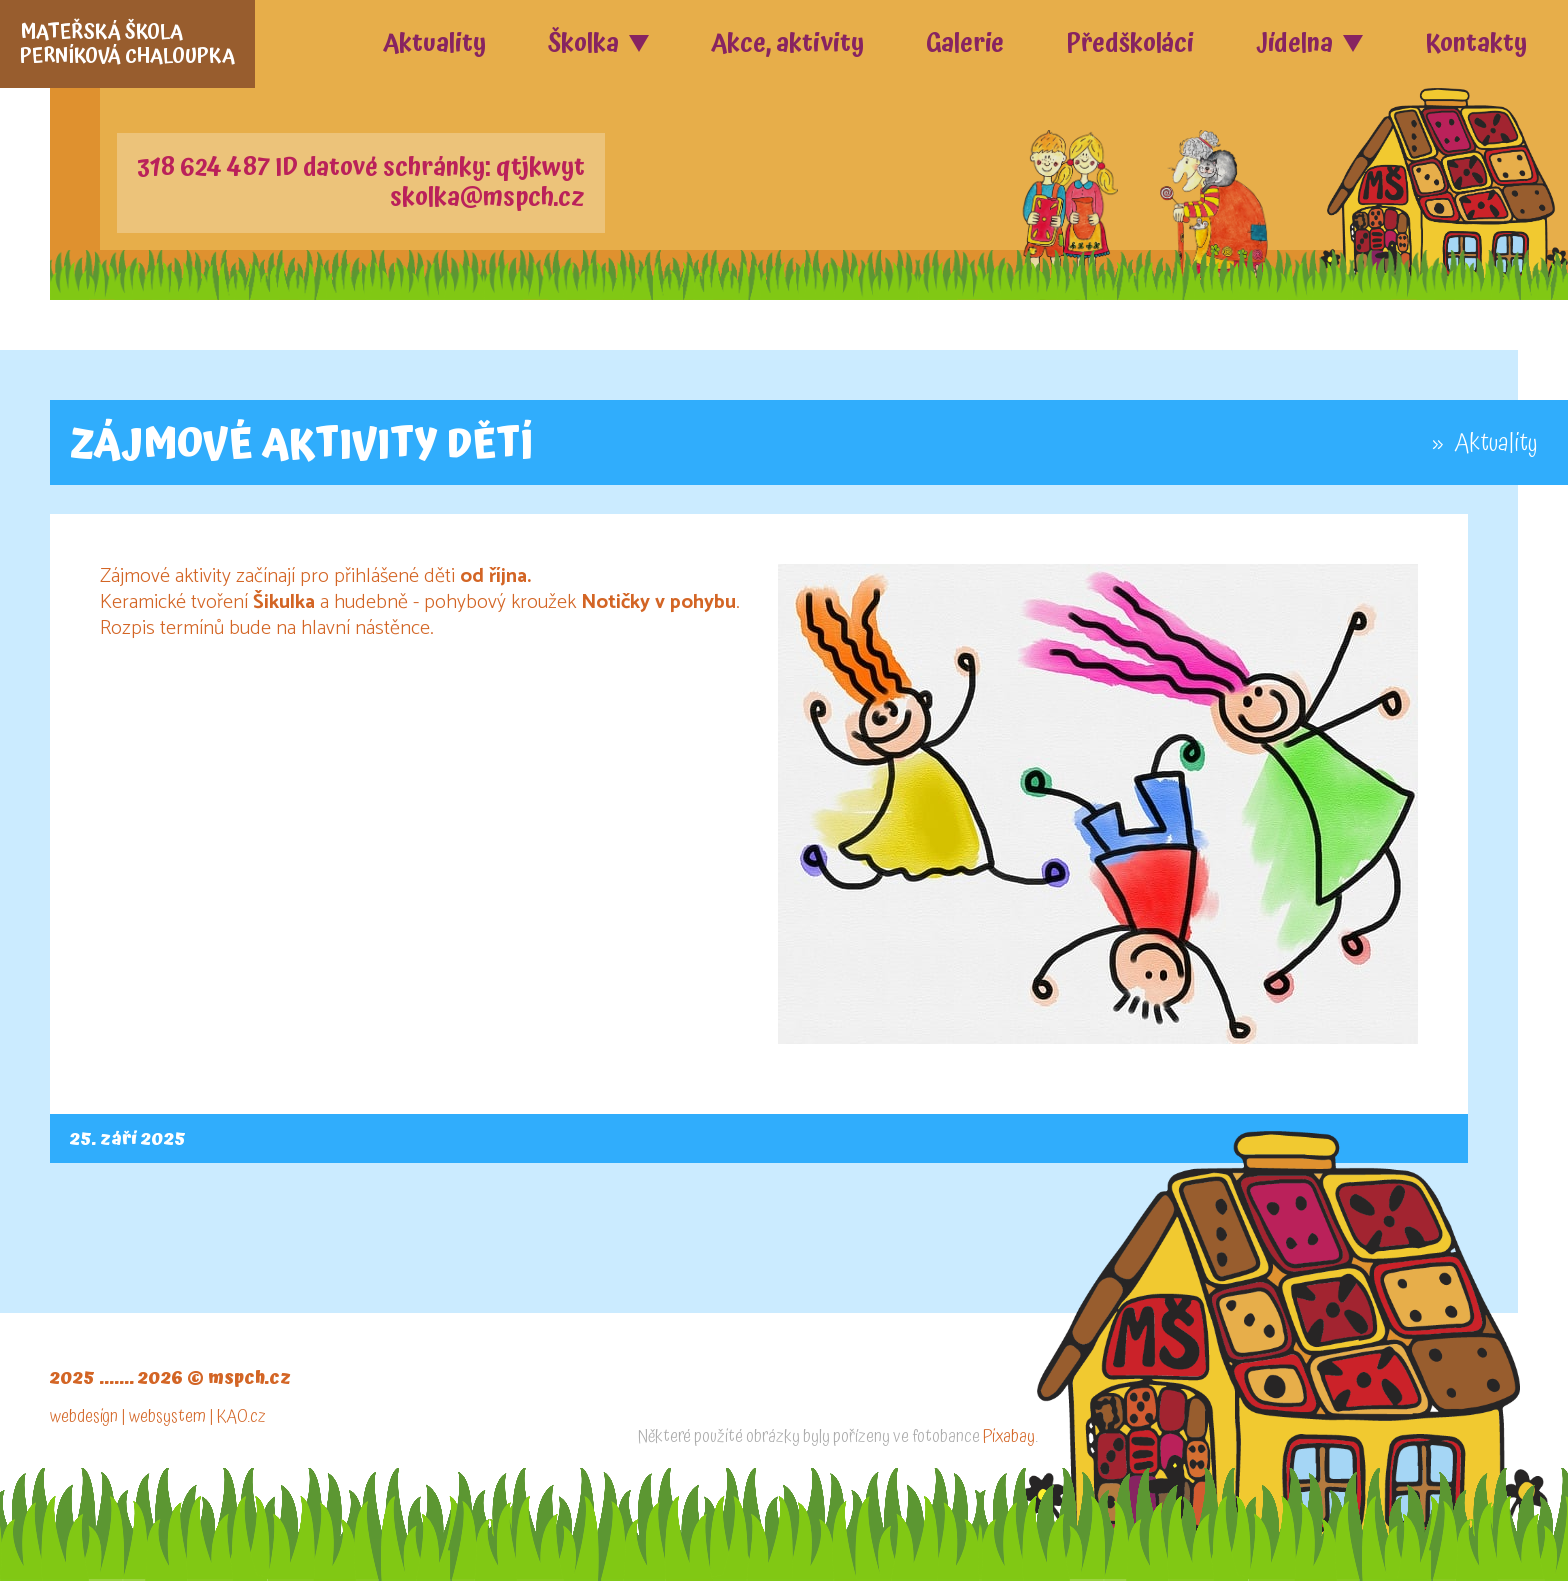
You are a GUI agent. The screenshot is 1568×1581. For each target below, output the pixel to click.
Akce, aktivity (787, 43)
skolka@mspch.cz (487, 198)
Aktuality (434, 43)
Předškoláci (1130, 43)
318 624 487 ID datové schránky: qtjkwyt (361, 168)
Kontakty (1476, 43)
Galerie (965, 43)
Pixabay (1009, 1436)
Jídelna (1294, 43)
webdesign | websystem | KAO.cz (158, 1416)
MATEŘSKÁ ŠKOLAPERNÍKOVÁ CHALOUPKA (127, 44)
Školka (583, 43)
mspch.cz (249, 1377)
